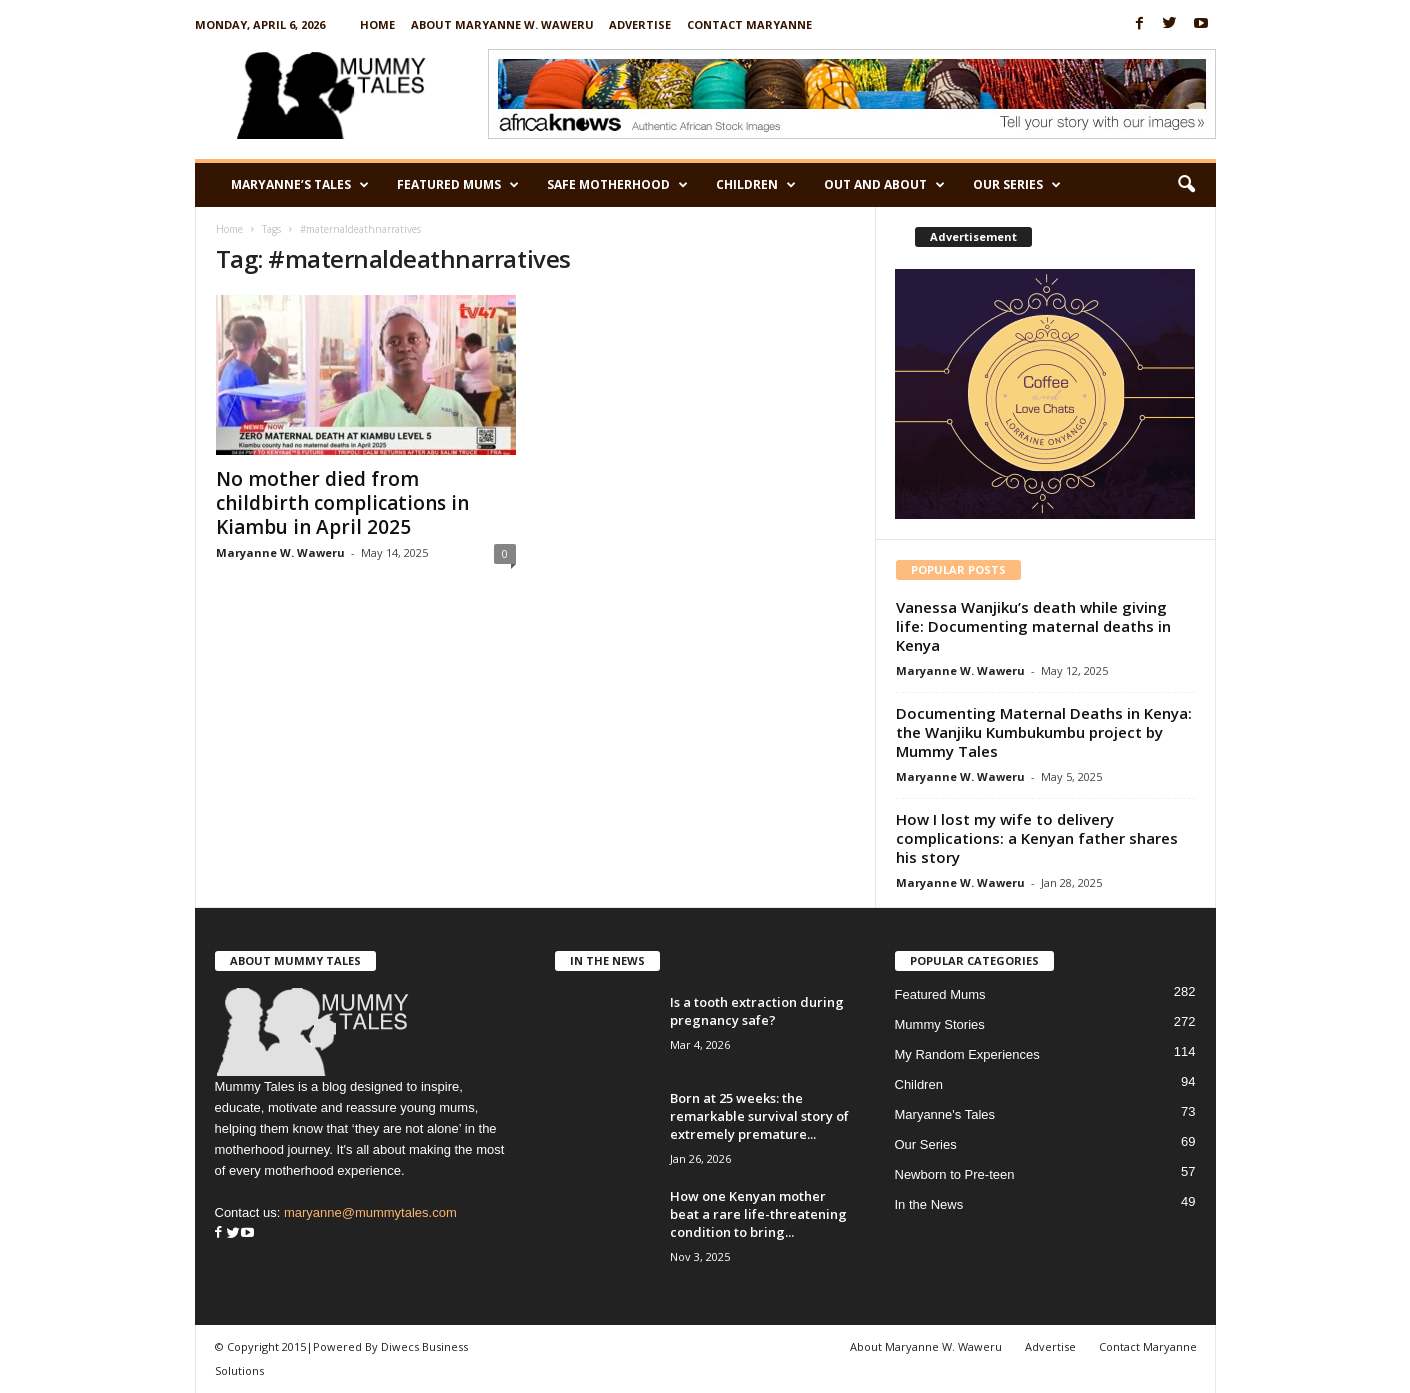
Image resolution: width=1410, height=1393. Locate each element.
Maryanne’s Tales (300, 185)
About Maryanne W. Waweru (502, 24)
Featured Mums (458, 185)
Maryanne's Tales (945, 1114)
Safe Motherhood (617, 185)
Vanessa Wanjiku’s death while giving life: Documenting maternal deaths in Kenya (1033, 626)
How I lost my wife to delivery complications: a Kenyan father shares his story (1037, 838)
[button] (1186, 185)
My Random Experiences (967, 1054)
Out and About (884, 185)
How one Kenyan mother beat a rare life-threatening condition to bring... (758, 1214)
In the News (929, 1204)
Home (377, 24)
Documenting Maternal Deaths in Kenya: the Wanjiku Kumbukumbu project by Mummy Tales (1044, 732)
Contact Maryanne (749, 24)
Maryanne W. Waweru (280, 552)
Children (756, 185)
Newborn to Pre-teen (955, 1174)
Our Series (1017, 185)
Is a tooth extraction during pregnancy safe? (757, 1011)
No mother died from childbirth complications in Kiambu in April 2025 (342, 503)
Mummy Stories (940, 1024)
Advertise (640, 24)
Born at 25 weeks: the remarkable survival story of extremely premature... (759, 1116)
